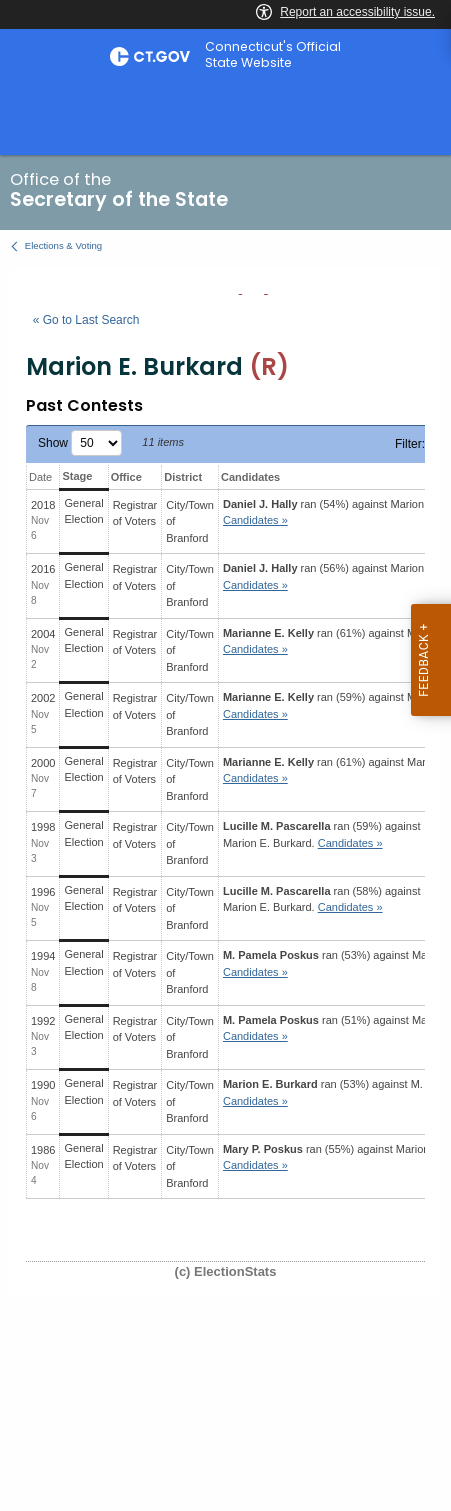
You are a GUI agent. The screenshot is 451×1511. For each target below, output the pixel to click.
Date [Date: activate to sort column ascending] (40, 477)
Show (80, 443)
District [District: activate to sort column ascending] (183, 477)
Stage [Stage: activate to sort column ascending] (77, 476)
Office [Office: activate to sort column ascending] (126, 477)
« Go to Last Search (86, 320)
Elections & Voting (63, 245)
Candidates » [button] (255, 520)
